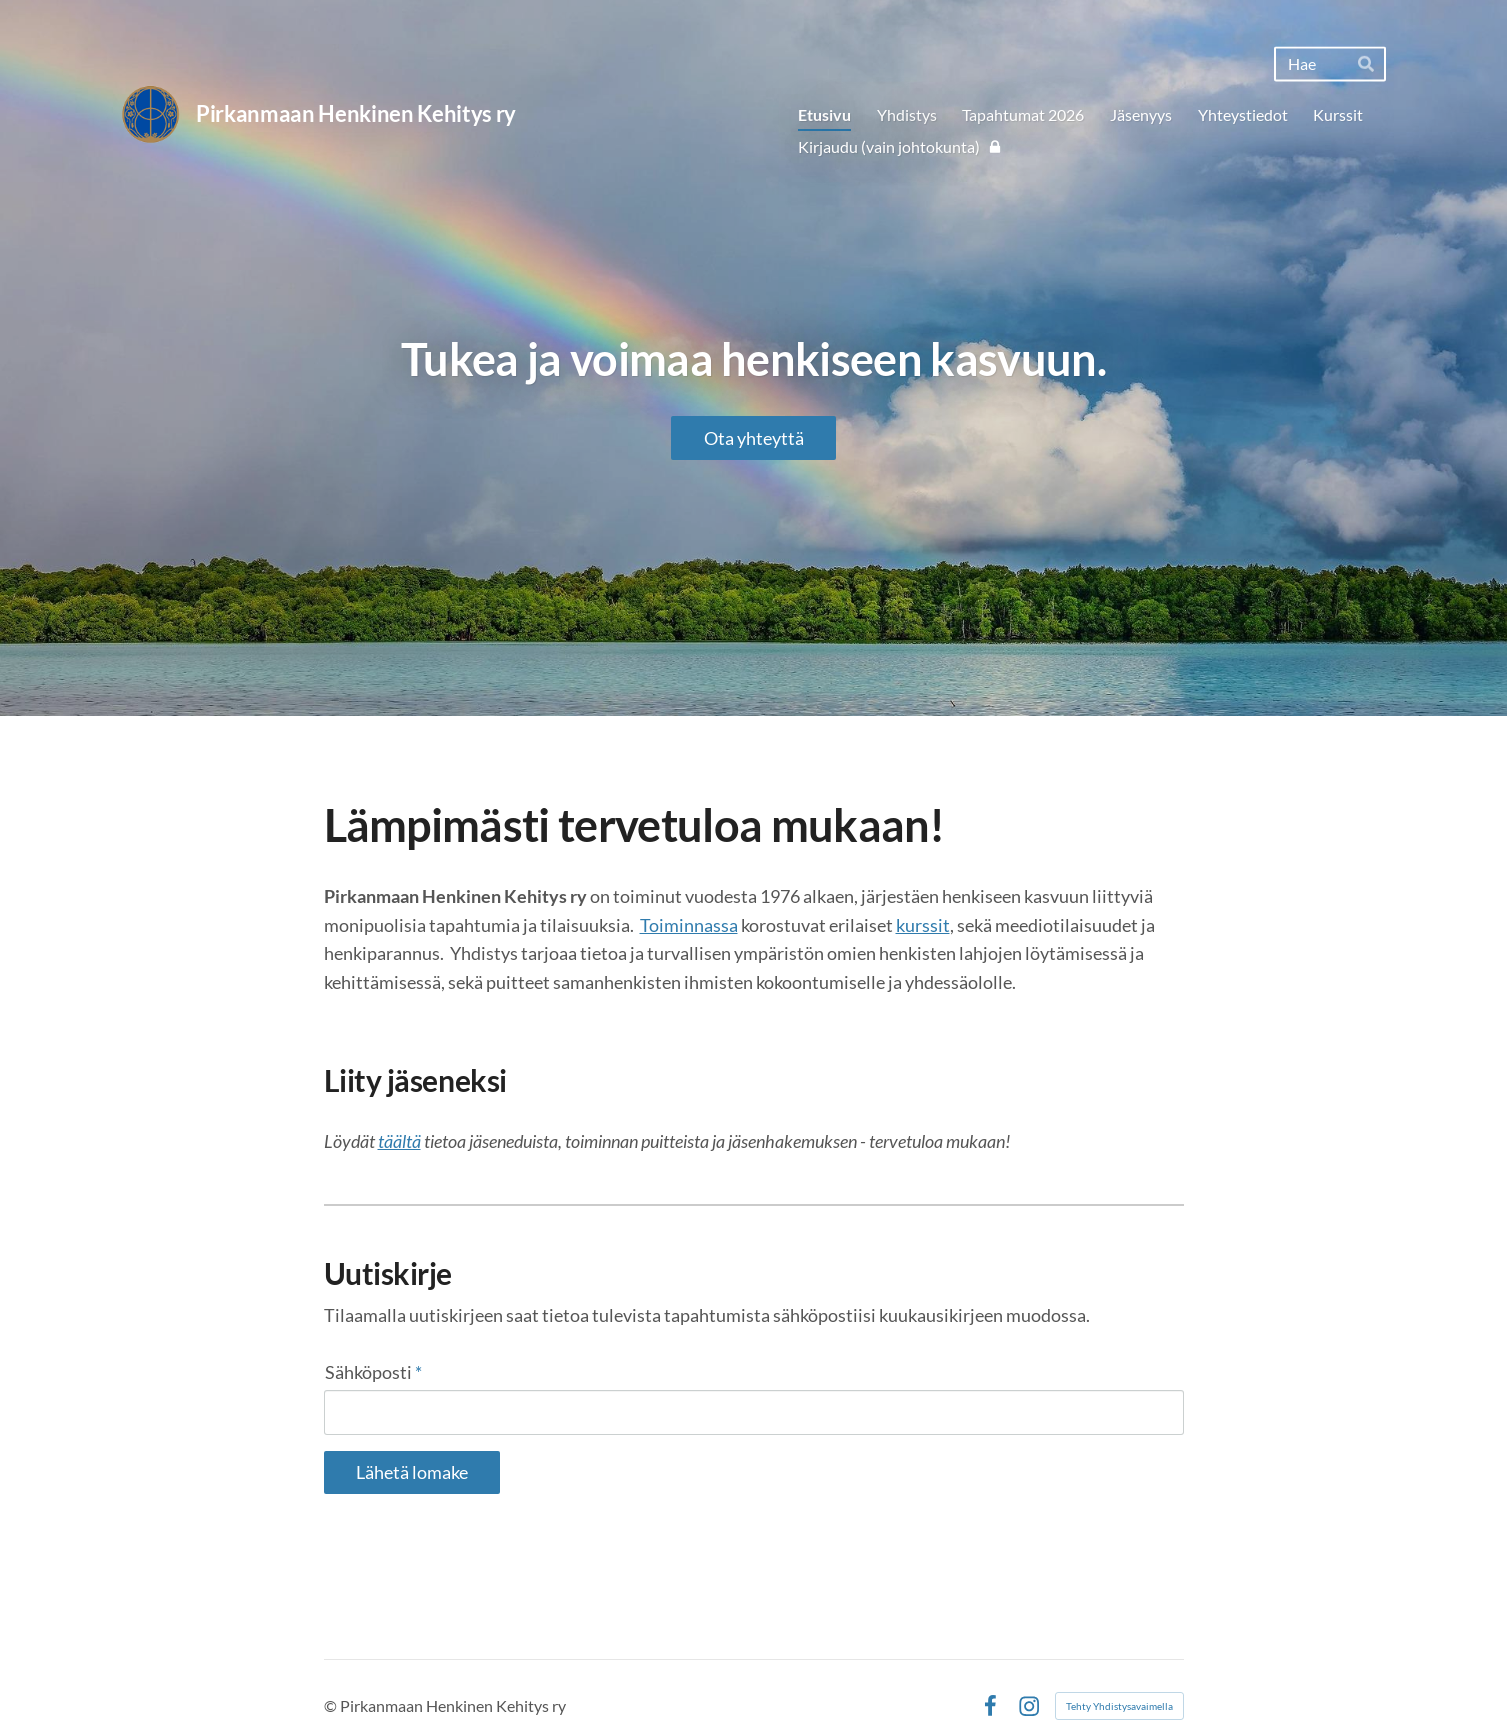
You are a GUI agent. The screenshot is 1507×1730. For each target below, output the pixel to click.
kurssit (923, 925)
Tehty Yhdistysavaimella (1119, 1673)
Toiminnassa (689, 925)
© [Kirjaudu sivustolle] (332, 1672)
